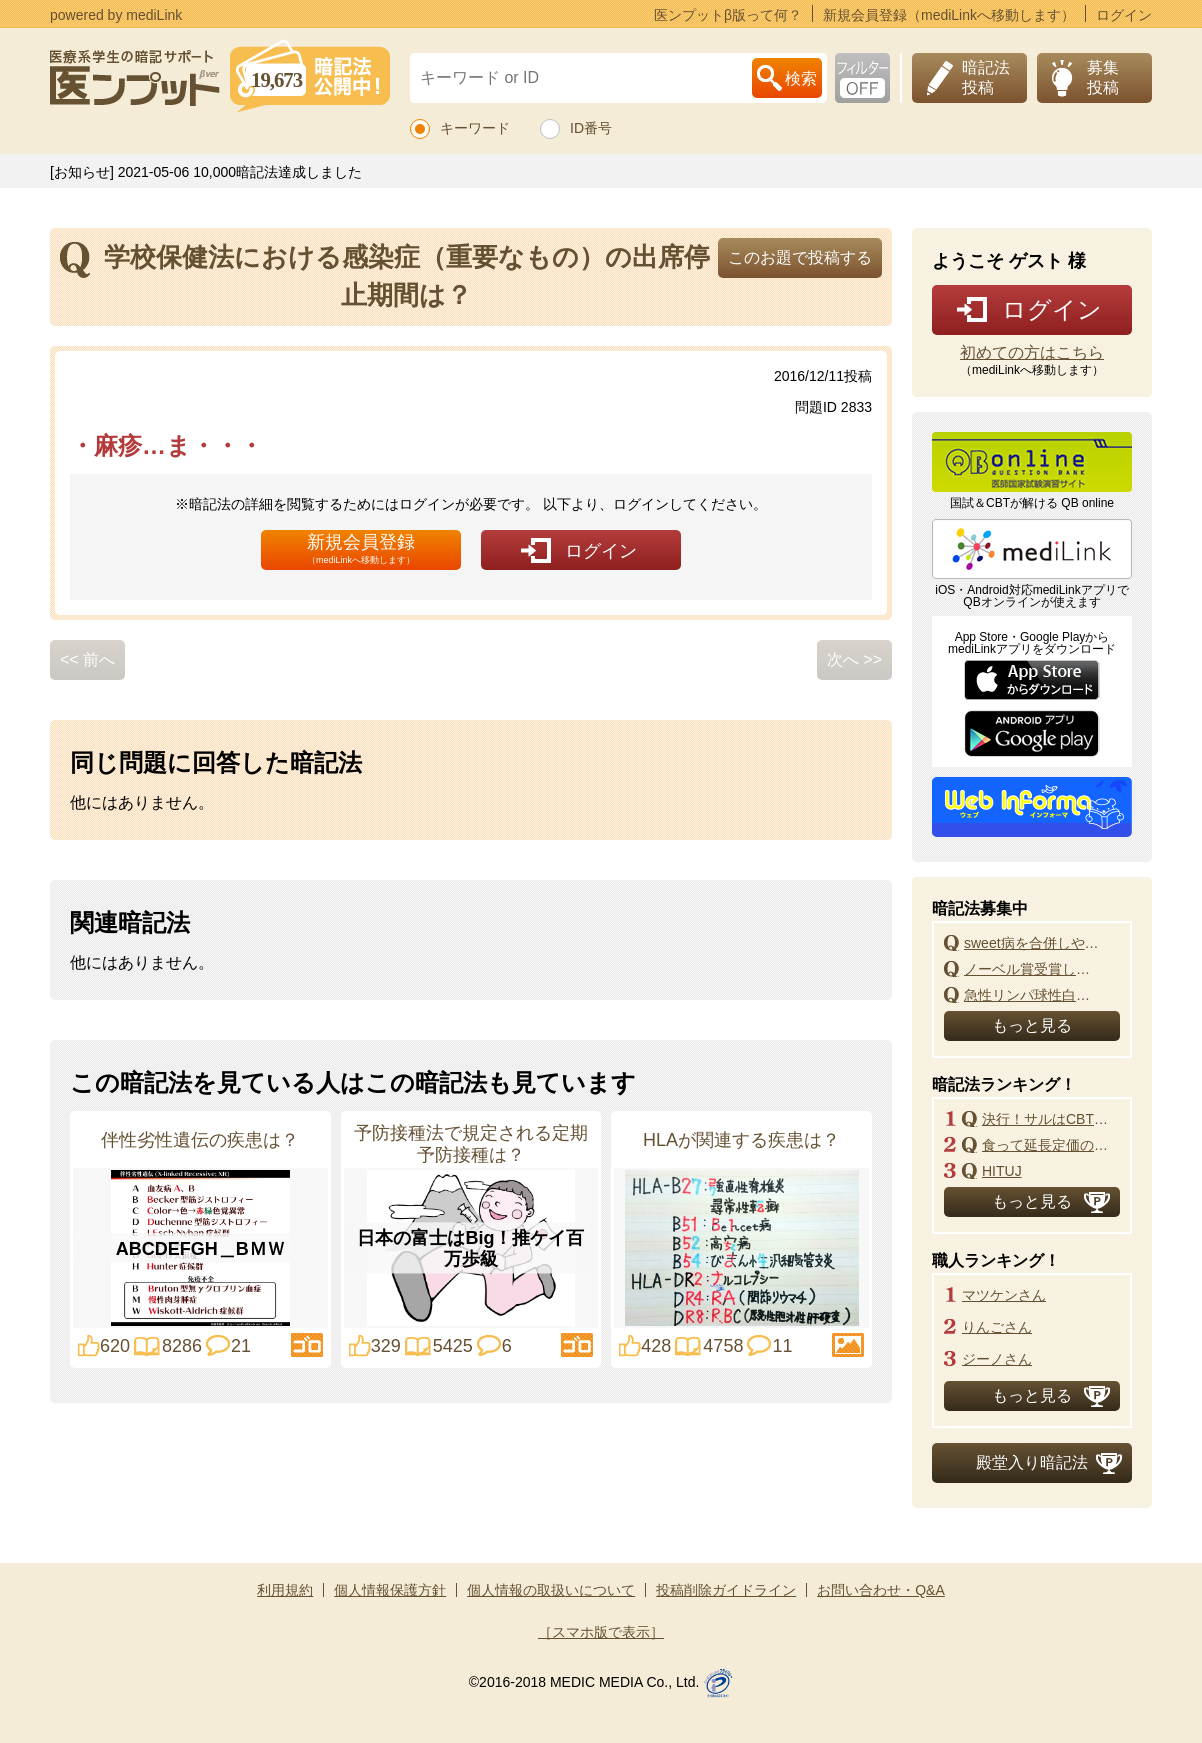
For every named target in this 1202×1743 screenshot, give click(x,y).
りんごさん (997, 1327)
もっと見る (1032, 1025)
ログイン (1124, 14)
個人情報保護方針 (390, 1590)
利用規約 (285, 1590)
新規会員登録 (361, 548)
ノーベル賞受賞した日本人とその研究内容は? (1033, 969)
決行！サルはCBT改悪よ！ (1051, 1119)
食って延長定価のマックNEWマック (1051, 1145)
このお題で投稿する (800, 257)
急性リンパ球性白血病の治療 (1033, 995)
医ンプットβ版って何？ (728, 14)
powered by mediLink (116, 14)
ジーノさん (997, 1359)
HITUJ (1002, 1171)
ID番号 (591, 128)
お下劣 (862, 78)
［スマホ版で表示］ (601, 1632)
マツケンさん (1004, 1295)
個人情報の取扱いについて (551, 1590)
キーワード (475, 128)
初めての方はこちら (1032, 353)
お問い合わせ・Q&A (881, 1590)
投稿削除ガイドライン (726, 1590)
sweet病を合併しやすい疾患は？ (1033, 943)
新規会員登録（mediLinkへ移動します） (949, 14)
